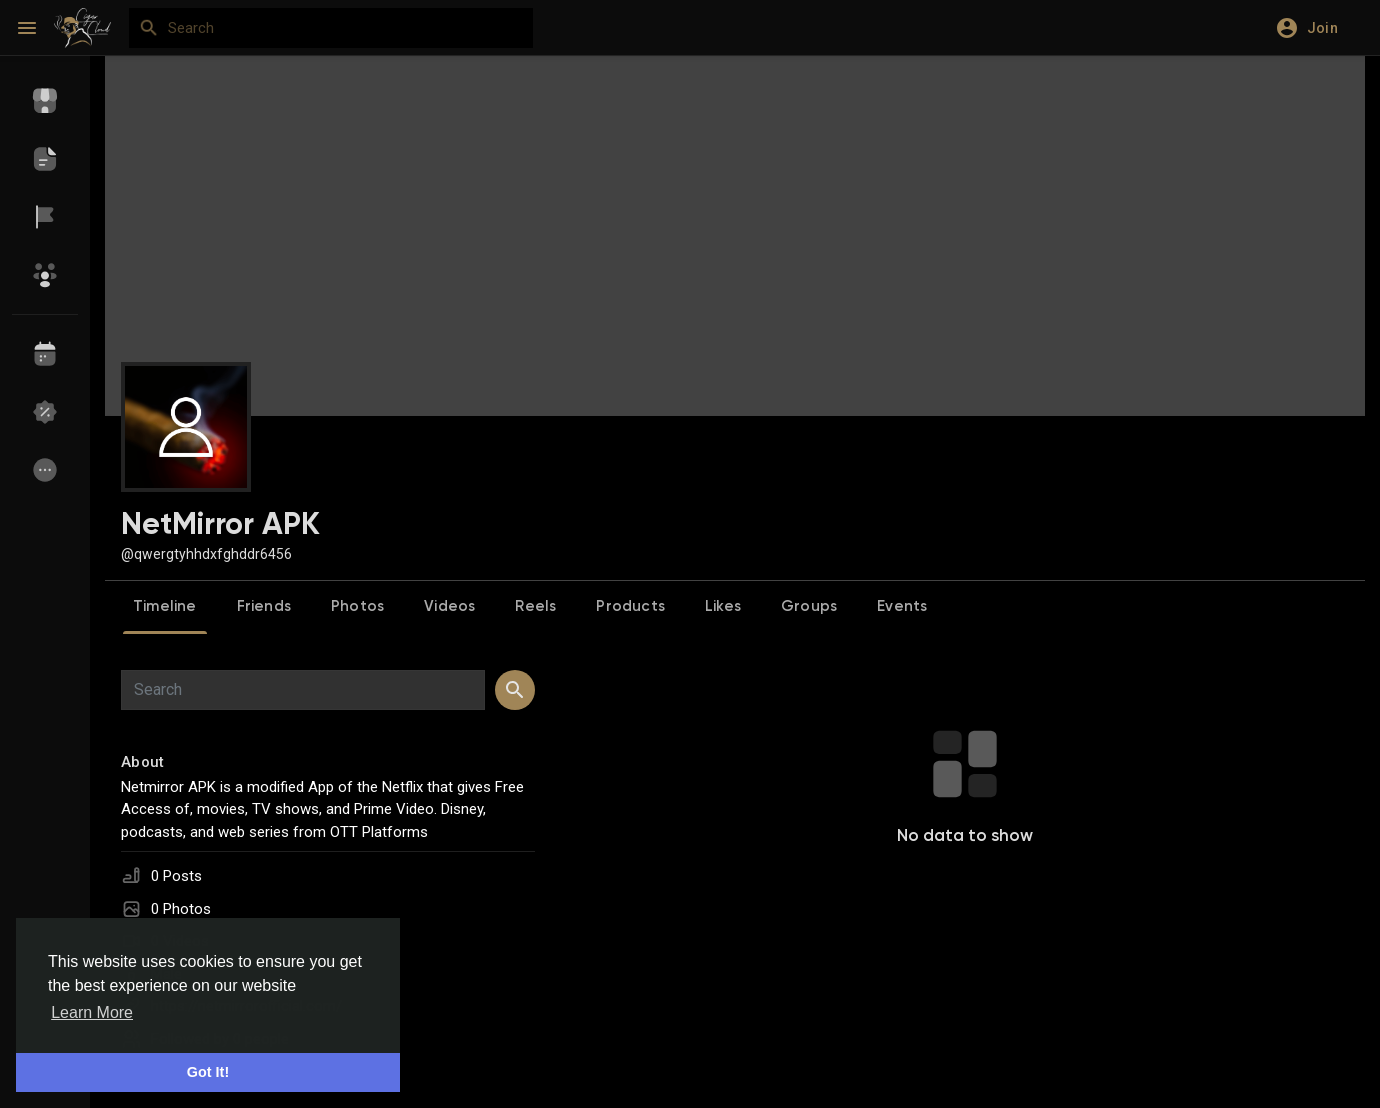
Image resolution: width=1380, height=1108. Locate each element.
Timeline (165, 606)
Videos (449, 606)
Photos (357, 606)
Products (630, 606)
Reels (535, 606)
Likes (723, 606)
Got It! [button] (208, 1072)
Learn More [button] (92, 1012)
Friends (264, 606)
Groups (809, 606)
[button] (1313, 28)
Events (902, 606)
